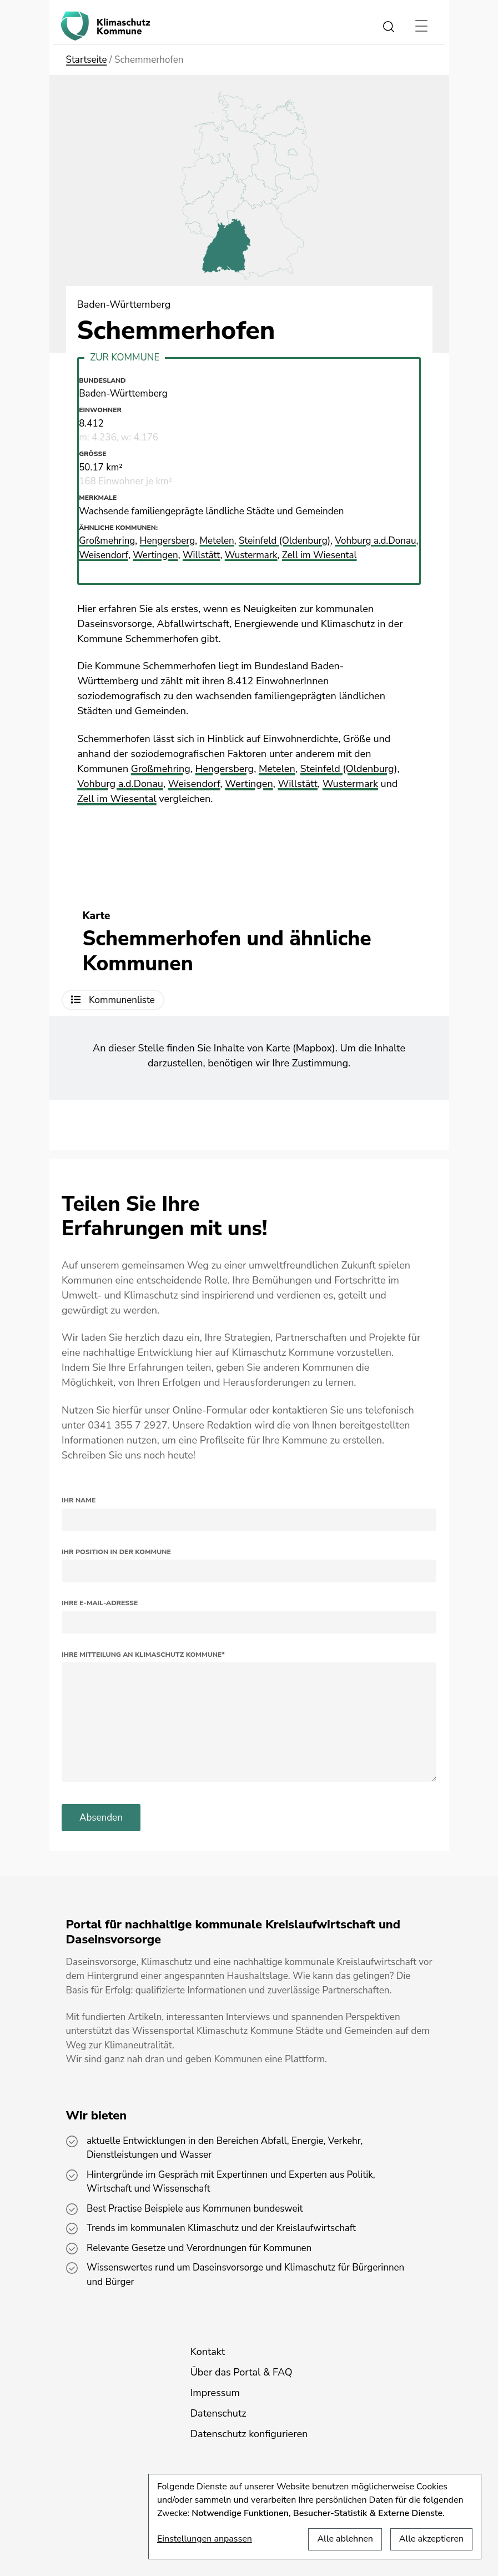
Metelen (277, 768)
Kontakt (207, 2351)
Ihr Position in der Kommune (116, 1551)
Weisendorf (194, 783)
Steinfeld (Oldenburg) (348, 768)
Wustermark (350, 783)
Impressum (215, 2392)
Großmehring (160, 768)
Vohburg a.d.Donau (120, 783)
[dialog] (314, 2516)
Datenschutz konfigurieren (249, 2433)
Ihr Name (78, 1500)
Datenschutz (218, 2413)
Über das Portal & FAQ (241, 2372)
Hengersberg (224, 768)
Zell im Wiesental (117, 798)
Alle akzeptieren (431, 2539)
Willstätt (298, 783)
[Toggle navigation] (421, 26)
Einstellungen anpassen (204, 2538)
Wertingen (249, 783)
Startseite (86, 59)
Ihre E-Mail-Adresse (100, 1602)
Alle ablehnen (345, 2539)
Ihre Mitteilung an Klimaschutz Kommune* (143, 1654)
